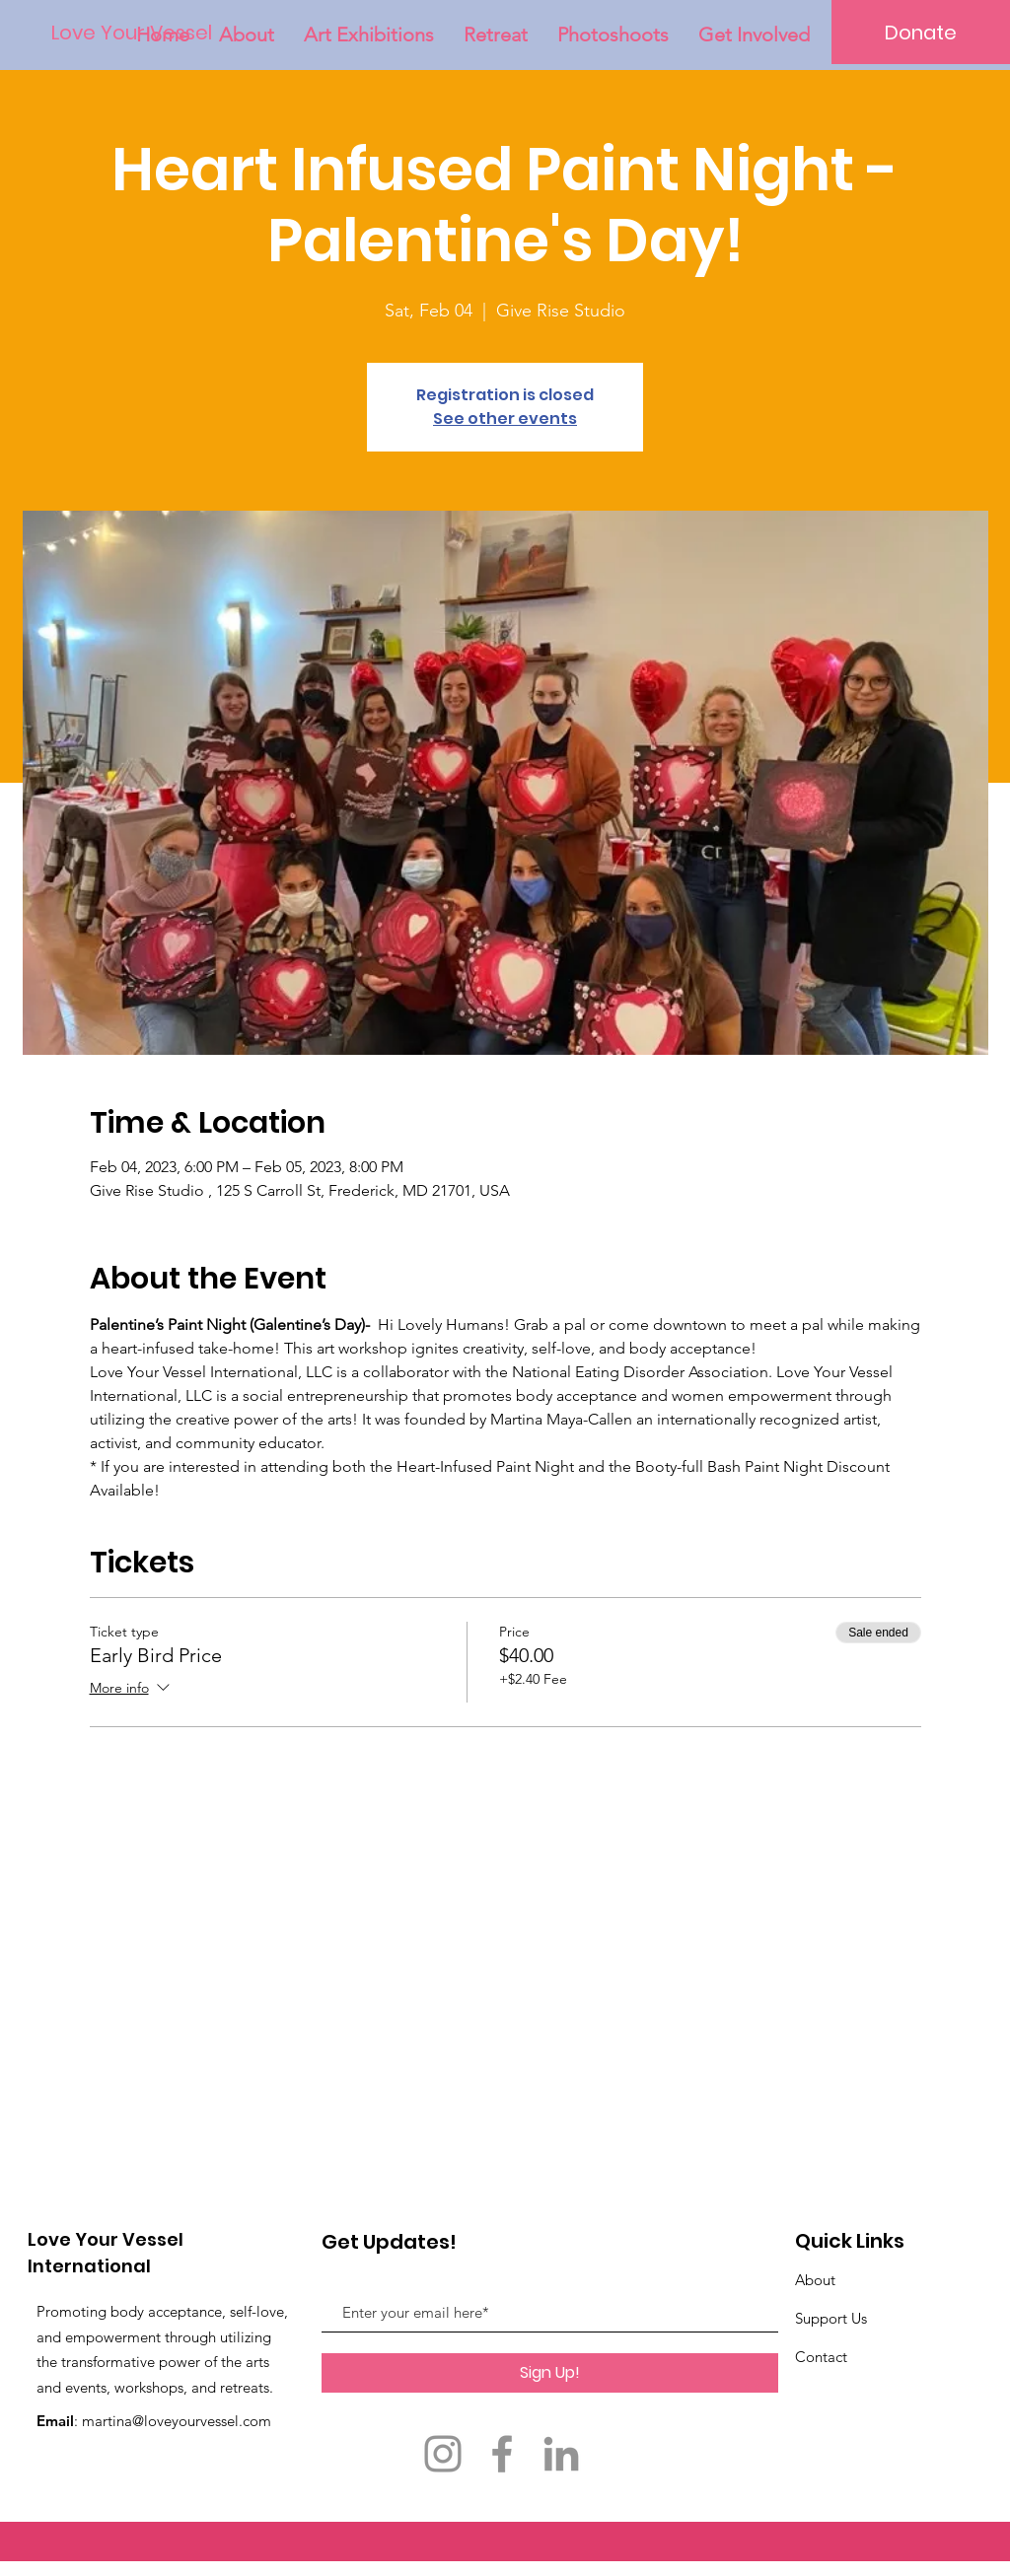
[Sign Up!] (550, 2373)
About (815, 2279)
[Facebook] (502, 2453)
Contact (821, 2356)
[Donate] (920, 32)
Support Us (831, 2318)
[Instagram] (443, 2453)
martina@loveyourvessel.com (176, 2420)
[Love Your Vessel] (131, 32)
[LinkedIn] (561, 2453)
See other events (505, 418)
